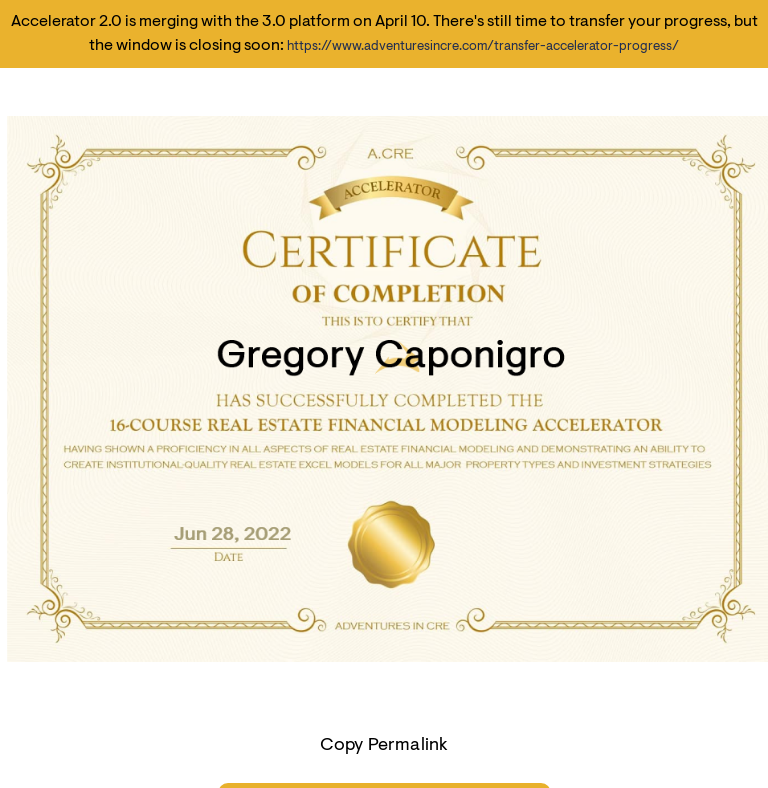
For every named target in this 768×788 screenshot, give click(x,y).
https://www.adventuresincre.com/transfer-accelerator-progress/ (483, 46)
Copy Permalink (384, 746)
